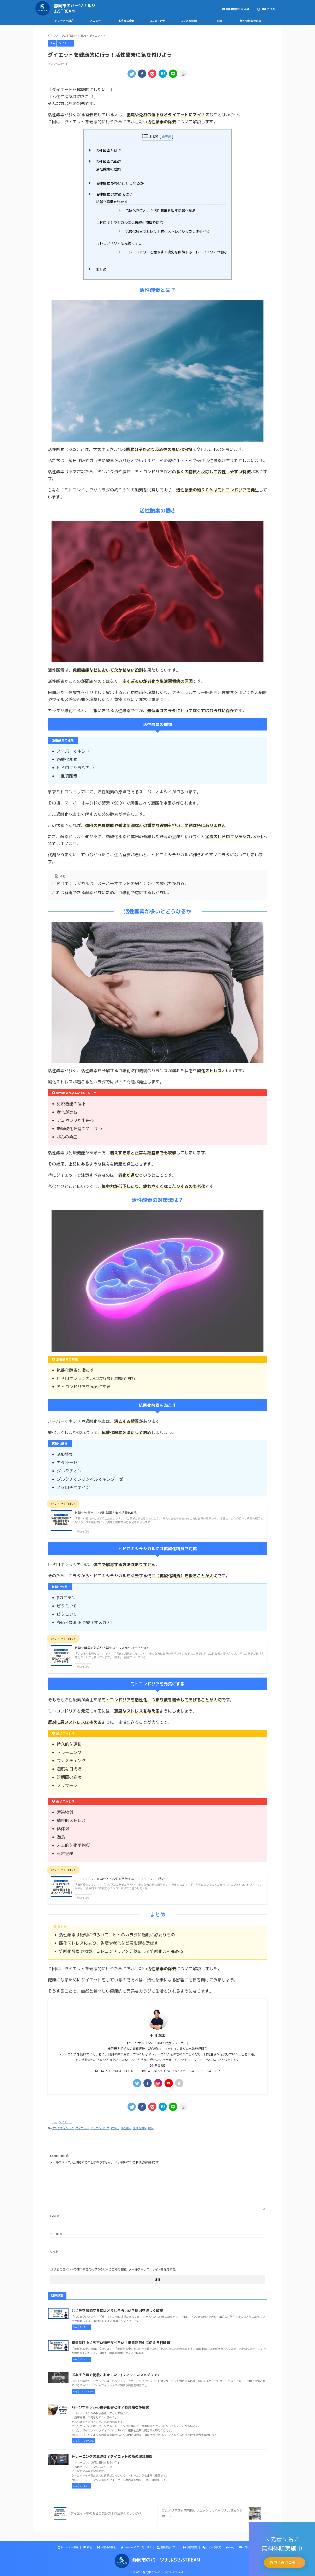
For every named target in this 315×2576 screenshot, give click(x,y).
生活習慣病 (140, 2130)
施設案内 (190, 2545)
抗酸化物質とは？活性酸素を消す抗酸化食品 (158, 210)
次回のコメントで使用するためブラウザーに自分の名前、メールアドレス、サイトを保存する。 (116, 2271)
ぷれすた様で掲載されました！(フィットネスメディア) (133, 2377)
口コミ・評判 (157, 21)
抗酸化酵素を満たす (105, 201)
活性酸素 (126, 2130)
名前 (54, 2218)
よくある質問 (188, 21)
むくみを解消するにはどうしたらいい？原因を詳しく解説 (135, 2312)
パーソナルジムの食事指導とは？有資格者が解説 (128, 2409)
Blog (219, 21)
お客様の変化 (126, 21)
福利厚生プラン (167, 2545)
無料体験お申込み (235, 9)
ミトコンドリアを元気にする (114, 246)
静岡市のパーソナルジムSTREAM (74, 8)
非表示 (166, 136)
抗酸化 (115, 2130)
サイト (54, 2254)
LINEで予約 (266, 9)
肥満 (151, 2130)
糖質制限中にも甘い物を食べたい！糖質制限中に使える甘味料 (138, 2345)
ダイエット (65, 2125)
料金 (87, 2545)
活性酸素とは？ (97, 150)
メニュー (95, 21)
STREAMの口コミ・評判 (136, 2545)
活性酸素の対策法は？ (102, 193)
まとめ (91, 273)
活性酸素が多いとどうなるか (107, 182)
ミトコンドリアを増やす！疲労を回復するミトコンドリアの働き (177, 256)
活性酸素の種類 (101, 168)
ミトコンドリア (99, 2130)
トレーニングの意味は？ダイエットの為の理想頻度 (130, 2458)
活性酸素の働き (97, 160)
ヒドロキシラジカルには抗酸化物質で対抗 (126, 223)
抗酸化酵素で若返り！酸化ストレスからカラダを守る (166, 233)
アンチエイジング (63, 2130)
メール (56, 2236)
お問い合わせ (248, 2545)
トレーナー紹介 (64, 21)
